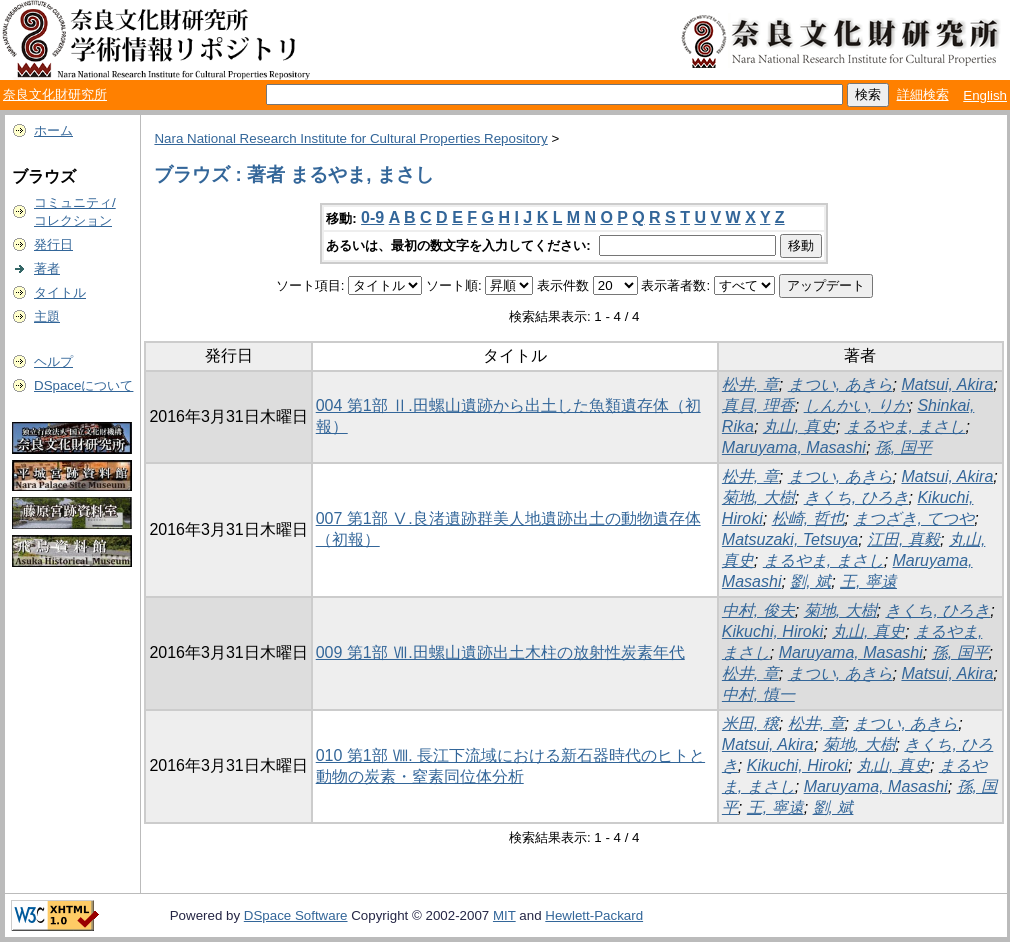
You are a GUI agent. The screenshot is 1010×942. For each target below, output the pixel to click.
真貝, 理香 (758, 405)
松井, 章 (750, 384)
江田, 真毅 (903, 539)
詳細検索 (923, 94)
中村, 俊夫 (758, 610)
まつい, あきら (840, 384)
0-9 (372, 217)
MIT (504, 915)
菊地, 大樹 (758, 497)
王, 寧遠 (868, 581)
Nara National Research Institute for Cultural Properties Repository (350, 138)
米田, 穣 (750, 723)
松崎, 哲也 (808, 518)
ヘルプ (53, 361)
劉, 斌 (810, 581)
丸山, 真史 (799, 426)
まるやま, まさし (905, 426)
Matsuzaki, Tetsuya (790, 539)
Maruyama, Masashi (794, 447)
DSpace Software (296, 915)
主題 (47, 316)
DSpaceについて (83, 385)
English (985, 95)
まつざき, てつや (913, 518)
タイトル (60, 292)
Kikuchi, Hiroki (772, 631)
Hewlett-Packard (594, 915)
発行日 (53, 244)
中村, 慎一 (758, 694)
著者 (47, 268)
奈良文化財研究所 (55, 94)
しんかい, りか (856, 405)
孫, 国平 (903, 447)
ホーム (53, 130)
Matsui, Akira (947, 384)
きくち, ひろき (856, 497)
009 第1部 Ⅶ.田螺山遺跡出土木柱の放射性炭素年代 (500, 652)
